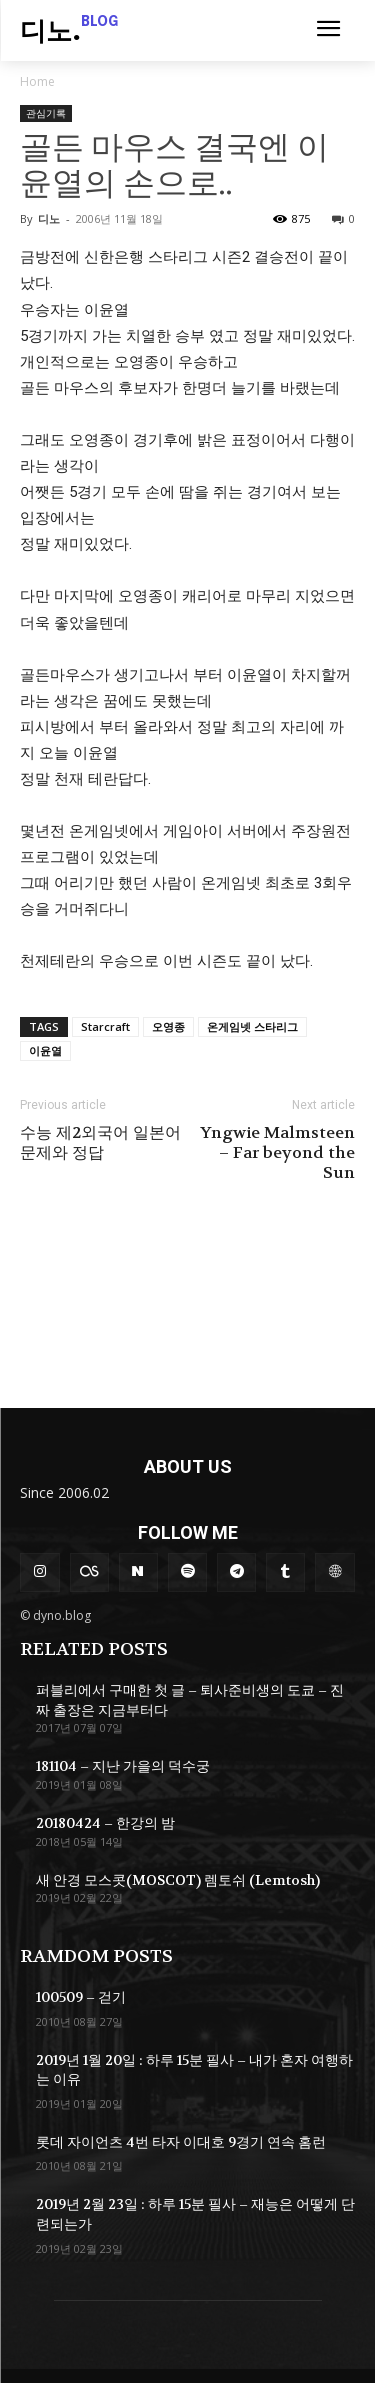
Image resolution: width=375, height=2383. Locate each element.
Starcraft (105, 1026)
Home (37, 81)
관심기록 (46, 113)
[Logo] (69, 33)
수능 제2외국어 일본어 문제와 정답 (100, 1143)
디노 (49, 218)
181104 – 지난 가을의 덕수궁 (123, 1766)
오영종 (168, 1026)
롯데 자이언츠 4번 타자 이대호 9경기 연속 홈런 (181, 2142)
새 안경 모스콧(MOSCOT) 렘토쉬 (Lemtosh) (178, 1880)
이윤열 (45, 1050)
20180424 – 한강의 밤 (105, 1823)
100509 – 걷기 (81, 1997)
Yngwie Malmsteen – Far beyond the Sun (277, 1153)
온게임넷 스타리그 (252, 1026)
